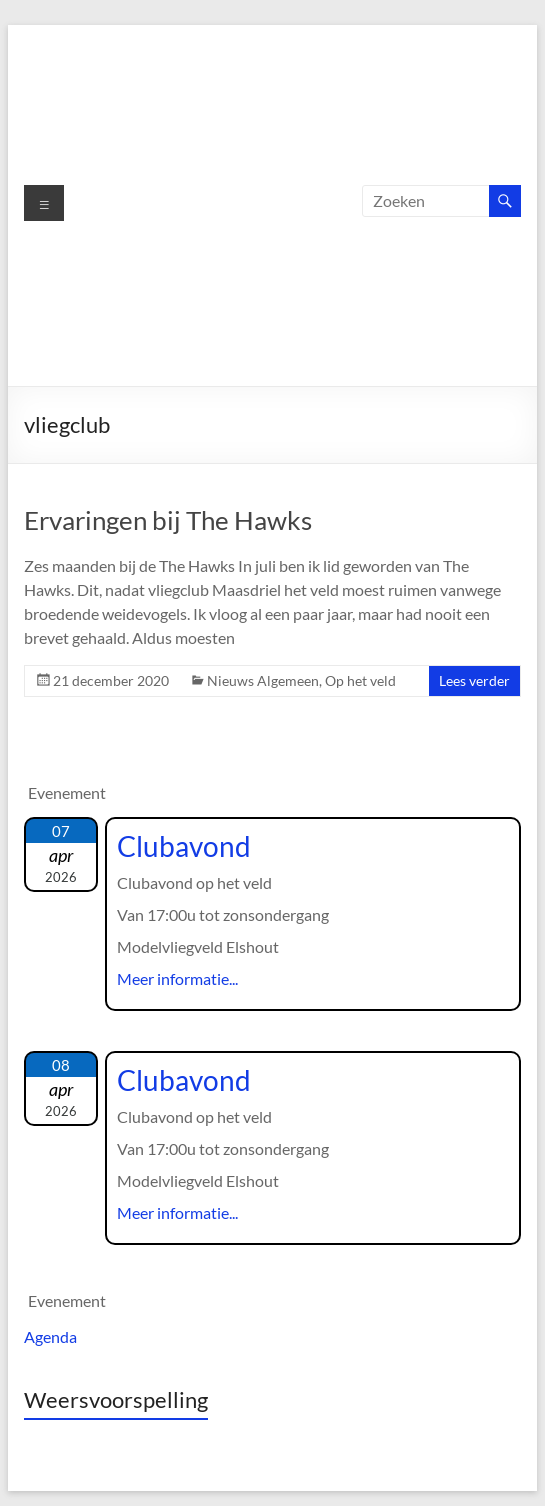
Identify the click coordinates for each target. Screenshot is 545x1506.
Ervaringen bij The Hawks (168, 520)
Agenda (50, 1336)
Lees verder (474, 680)
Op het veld (360, 680)
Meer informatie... (177, 978)
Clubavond (184, 846)
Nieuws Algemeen (263, 680)
